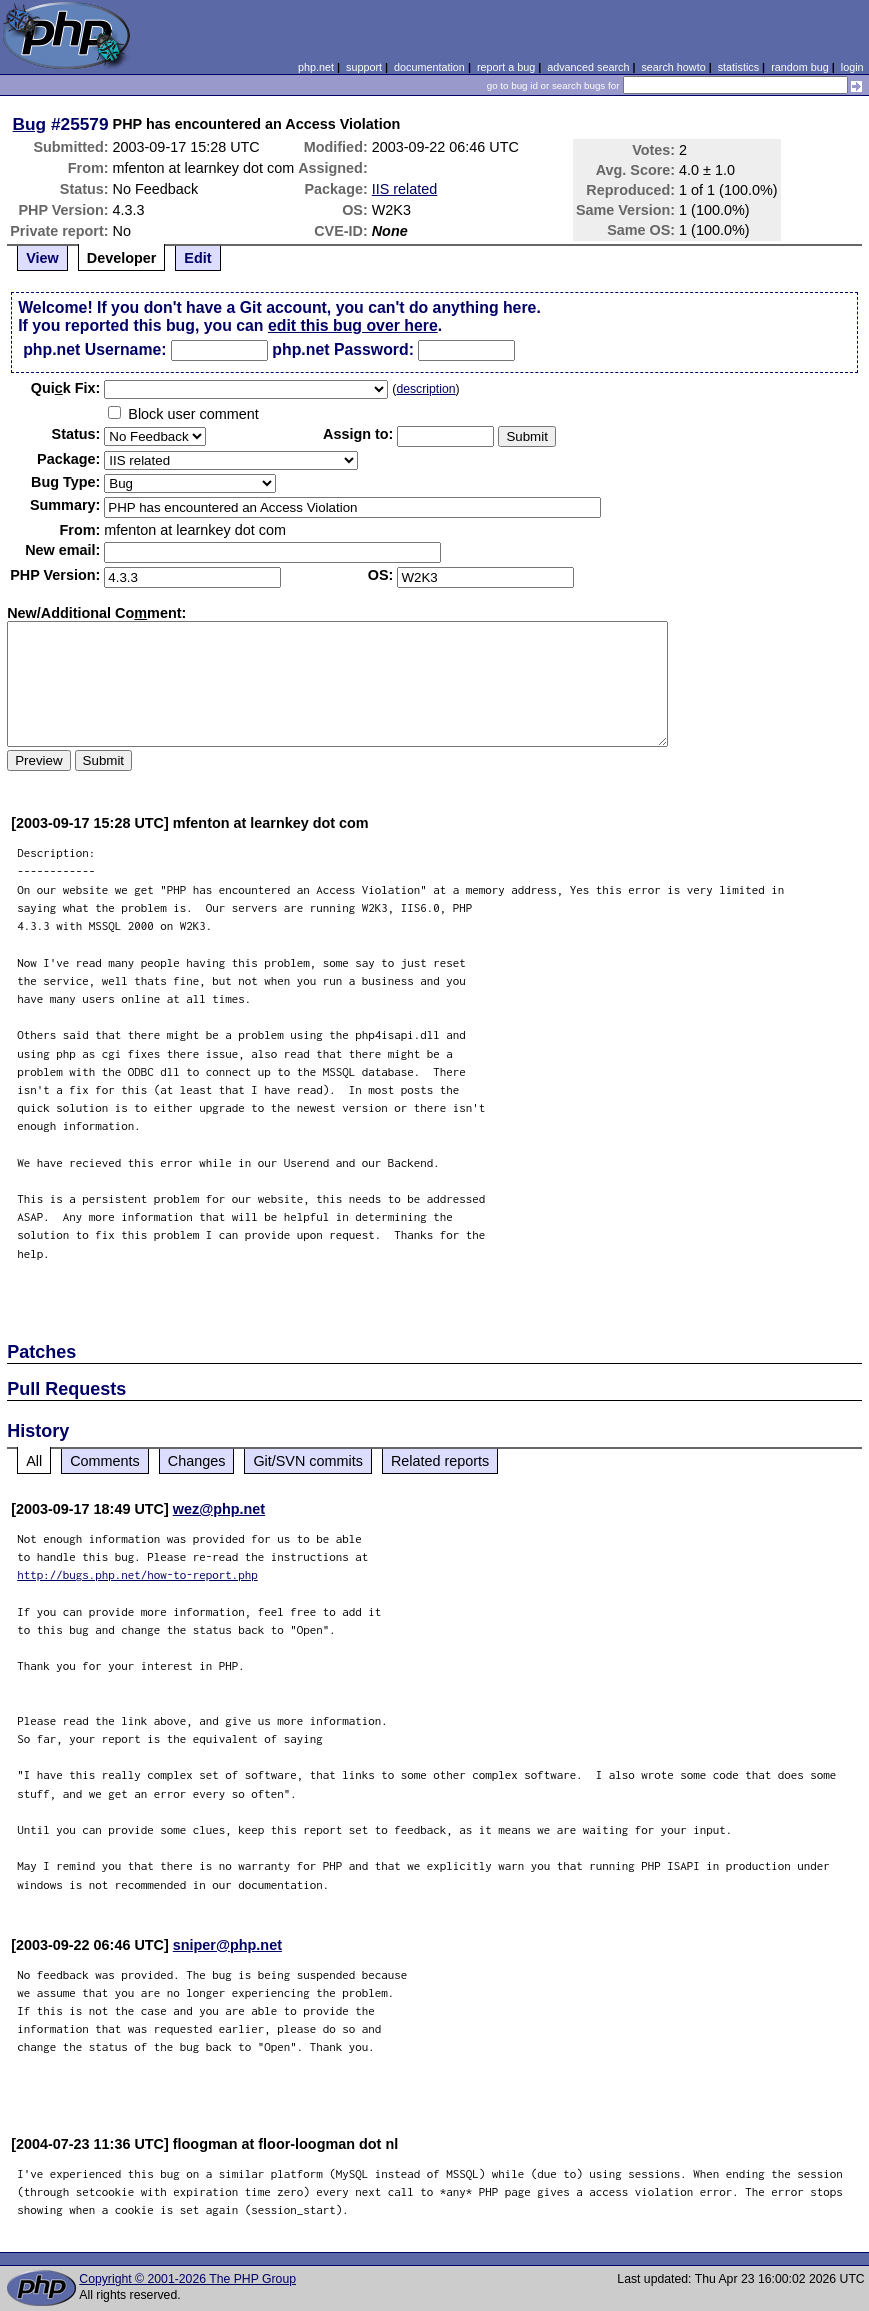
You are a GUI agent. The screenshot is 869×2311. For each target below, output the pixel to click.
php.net (316, 67)
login (852, 67)
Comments (105, 1461)
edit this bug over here (353, 325)
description (425, 389)
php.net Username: (94, 349)
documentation (429, 67)
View (42, 258)
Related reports (440, 1461)
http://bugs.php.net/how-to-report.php (137, 1574)
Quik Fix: (66, 388)
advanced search (588, 67)
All (34, 1461)
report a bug (506, 67)
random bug (800, 67)
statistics (738, 67)
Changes (197, 1461)
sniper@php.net (227, 1945)
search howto (673, 67)
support (364, 67)
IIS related (405, 189)
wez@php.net (219, 1509)
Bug (30, 124)
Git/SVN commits (308, 1461)
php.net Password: (343, 349)
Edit (197, 258)
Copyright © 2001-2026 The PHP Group (187, 2279)
